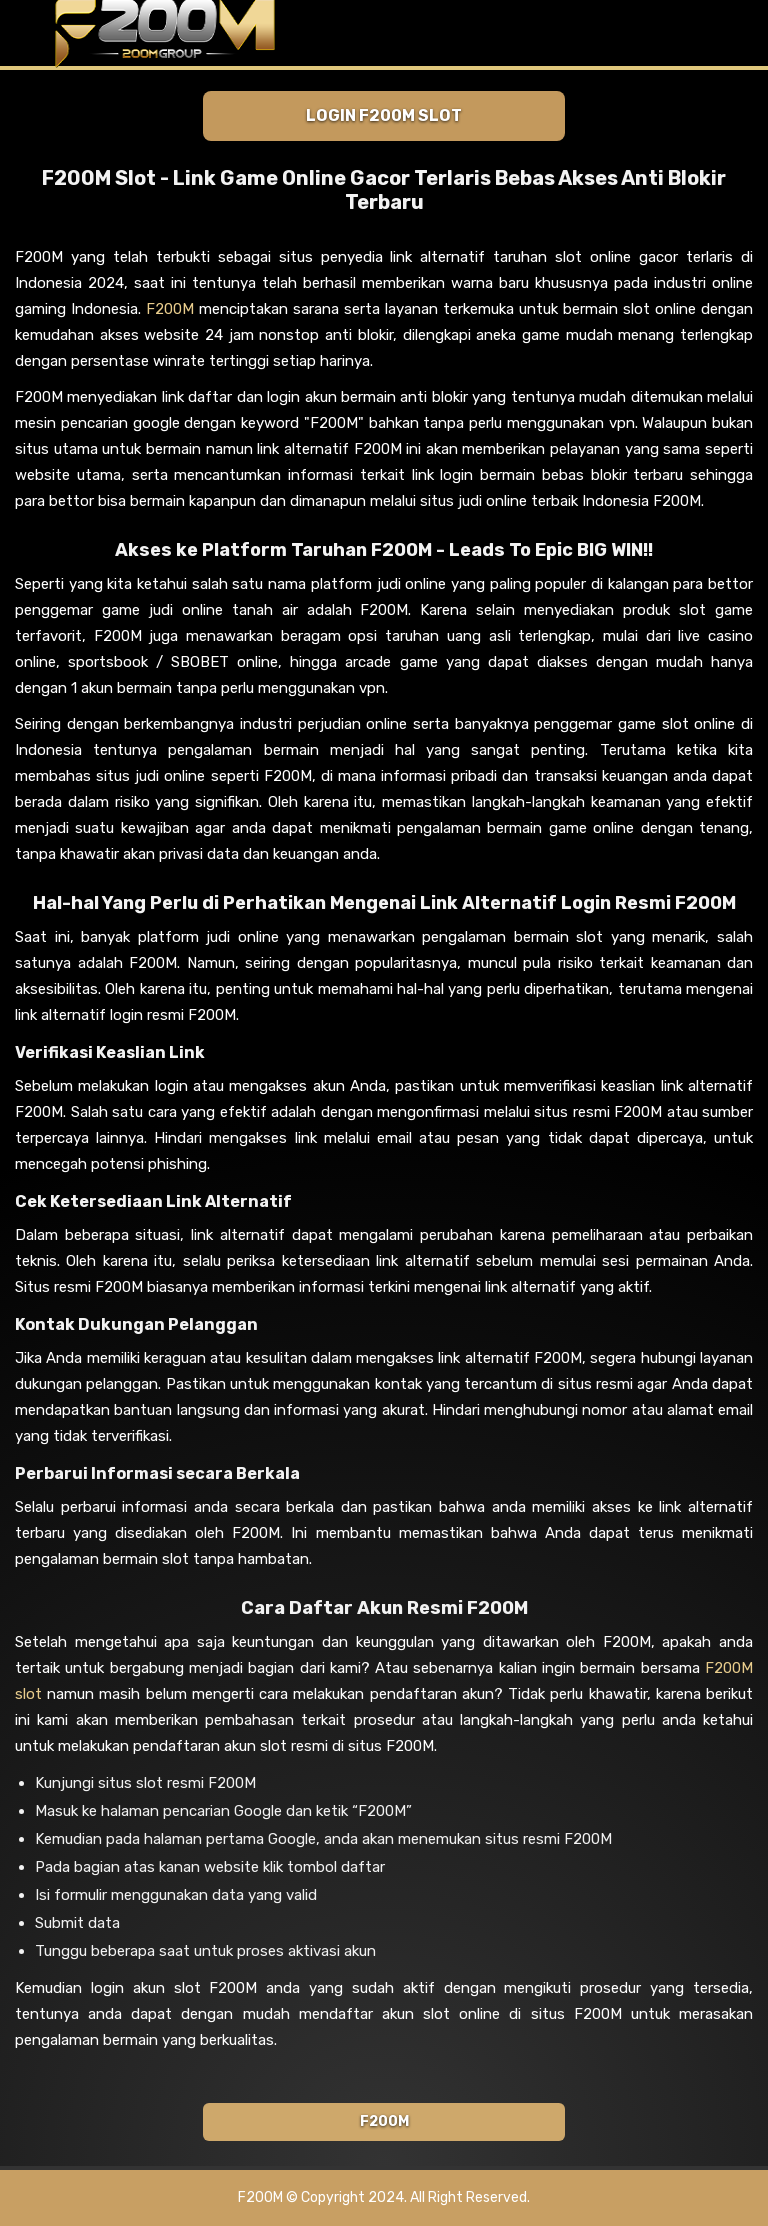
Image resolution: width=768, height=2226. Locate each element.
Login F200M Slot (384, 115)
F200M (170, 309)
